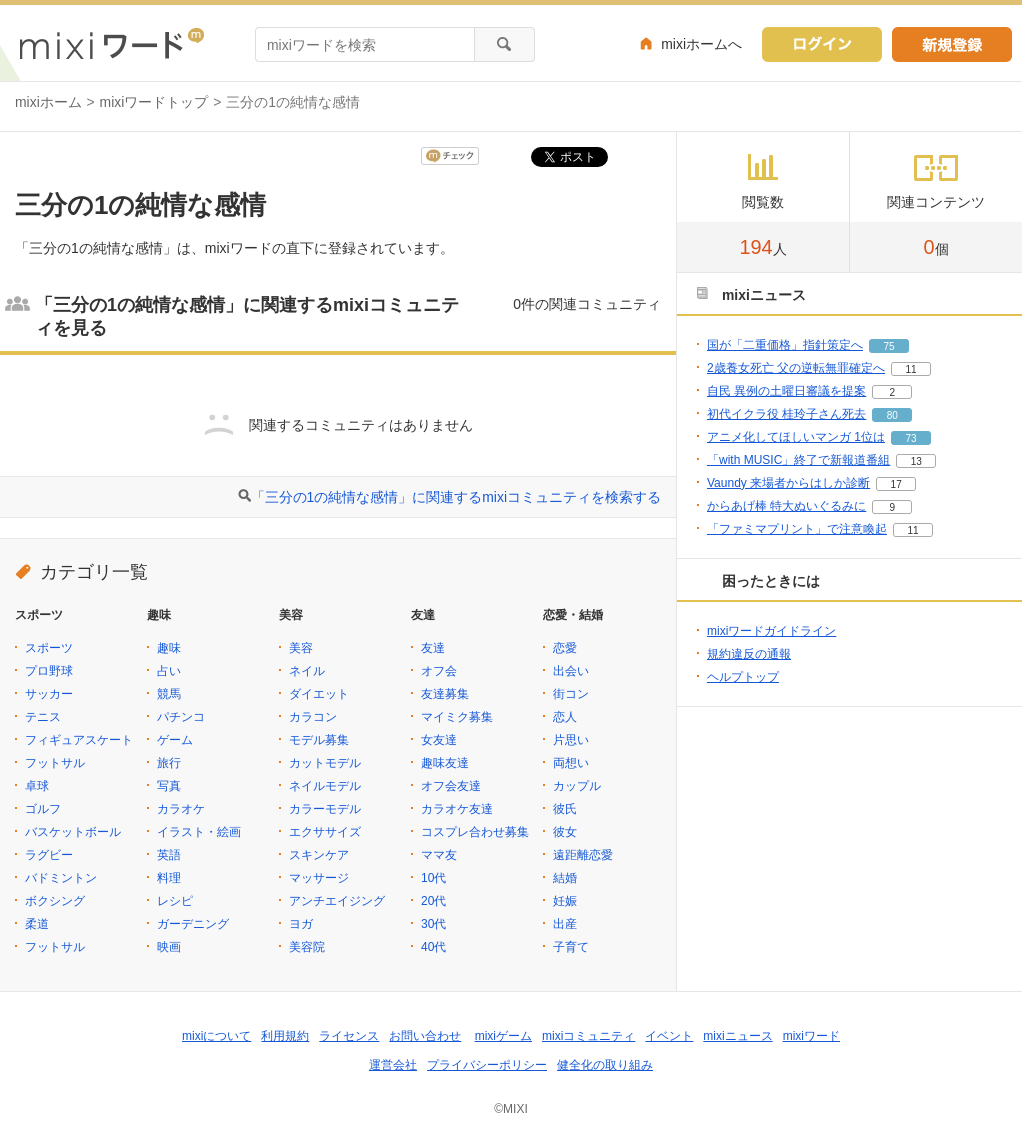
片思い (571, 740)
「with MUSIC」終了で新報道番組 (798, 460)
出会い (571, 671)
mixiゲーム (503, 1036)
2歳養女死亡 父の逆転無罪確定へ (796, 368)
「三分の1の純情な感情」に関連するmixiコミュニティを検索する (456, 497)
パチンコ (181, 717)
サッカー (49, 694)
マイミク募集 (457, 717)
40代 (433, 947)
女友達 (439, 740)
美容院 (307, 947)
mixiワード (811, 1036)
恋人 (565, 717)
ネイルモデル (325, 786)
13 (916, 461)
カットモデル (325, 763)
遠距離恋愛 (583, 855)
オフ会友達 (451, 786)
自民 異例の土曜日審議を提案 (786, 391)
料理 (169, 878)
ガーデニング (193, 924)
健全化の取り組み (605, 1065)
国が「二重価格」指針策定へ (785, 345)
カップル (577, 786)
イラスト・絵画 (199, 832)
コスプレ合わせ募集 (475, 832)
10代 (433, 878)
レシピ (175, 901)
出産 (565, 924)
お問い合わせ (425, 1036)
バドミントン (61, 878)
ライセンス (349, 1036)
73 (910, 438)
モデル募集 (319, 740)
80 (892, 415)
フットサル (55, 763)
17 (896, 484)
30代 (433, 924)
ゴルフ (43, 809)
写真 (169, 786)
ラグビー (49, 855)
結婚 (565, 878)
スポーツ (49, 648)
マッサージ (319, 878)
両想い (571, 763)
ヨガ (301, 924)
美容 (301, 648)
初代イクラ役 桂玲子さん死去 (786, 414)
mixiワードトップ (154, 102)
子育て (571, 947)
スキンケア (319, 855)
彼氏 (565, 809)
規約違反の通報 (749, 654)
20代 (433, 901)
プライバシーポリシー (487, 1065)
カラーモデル (325, 809)
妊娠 (565, 901)
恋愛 (565, 648)
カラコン (313, 717)
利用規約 (285, 1036)
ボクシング (55, 901)
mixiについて (216, 1036)
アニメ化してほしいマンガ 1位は (796, 437)
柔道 (37, 924)
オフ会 (439, 671)
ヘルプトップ (743, 677)
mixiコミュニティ (588, 1036)
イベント (669, 1036)
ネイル (307, 671)
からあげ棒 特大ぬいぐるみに (786, 506)
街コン (571, 694)
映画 (169, 947)
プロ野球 (49, 671)
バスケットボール (73, 832)
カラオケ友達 (457, 809)
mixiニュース (737, 1036)
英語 (169, 855)
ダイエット (319, 694)
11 (910, 369)
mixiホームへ (701, 44)
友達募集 (445, 694)
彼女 (565, 832)
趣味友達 (445, 763)
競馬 (169, 694)
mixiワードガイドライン (771, 631)
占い (169, 671)
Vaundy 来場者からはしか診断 (788, 483)
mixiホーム (48, 102)
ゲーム (175, 740)
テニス (43, 717)
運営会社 (393, 1065)
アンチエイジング (337, 901)
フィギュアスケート (79, 740)
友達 (433, 648)
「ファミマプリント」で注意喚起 (797, 529)
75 (888, 346)
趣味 (169, 648)
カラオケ (181, 809)
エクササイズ (325, 832)
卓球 (37, 786)
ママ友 (439, 855)
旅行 (169, 763)
